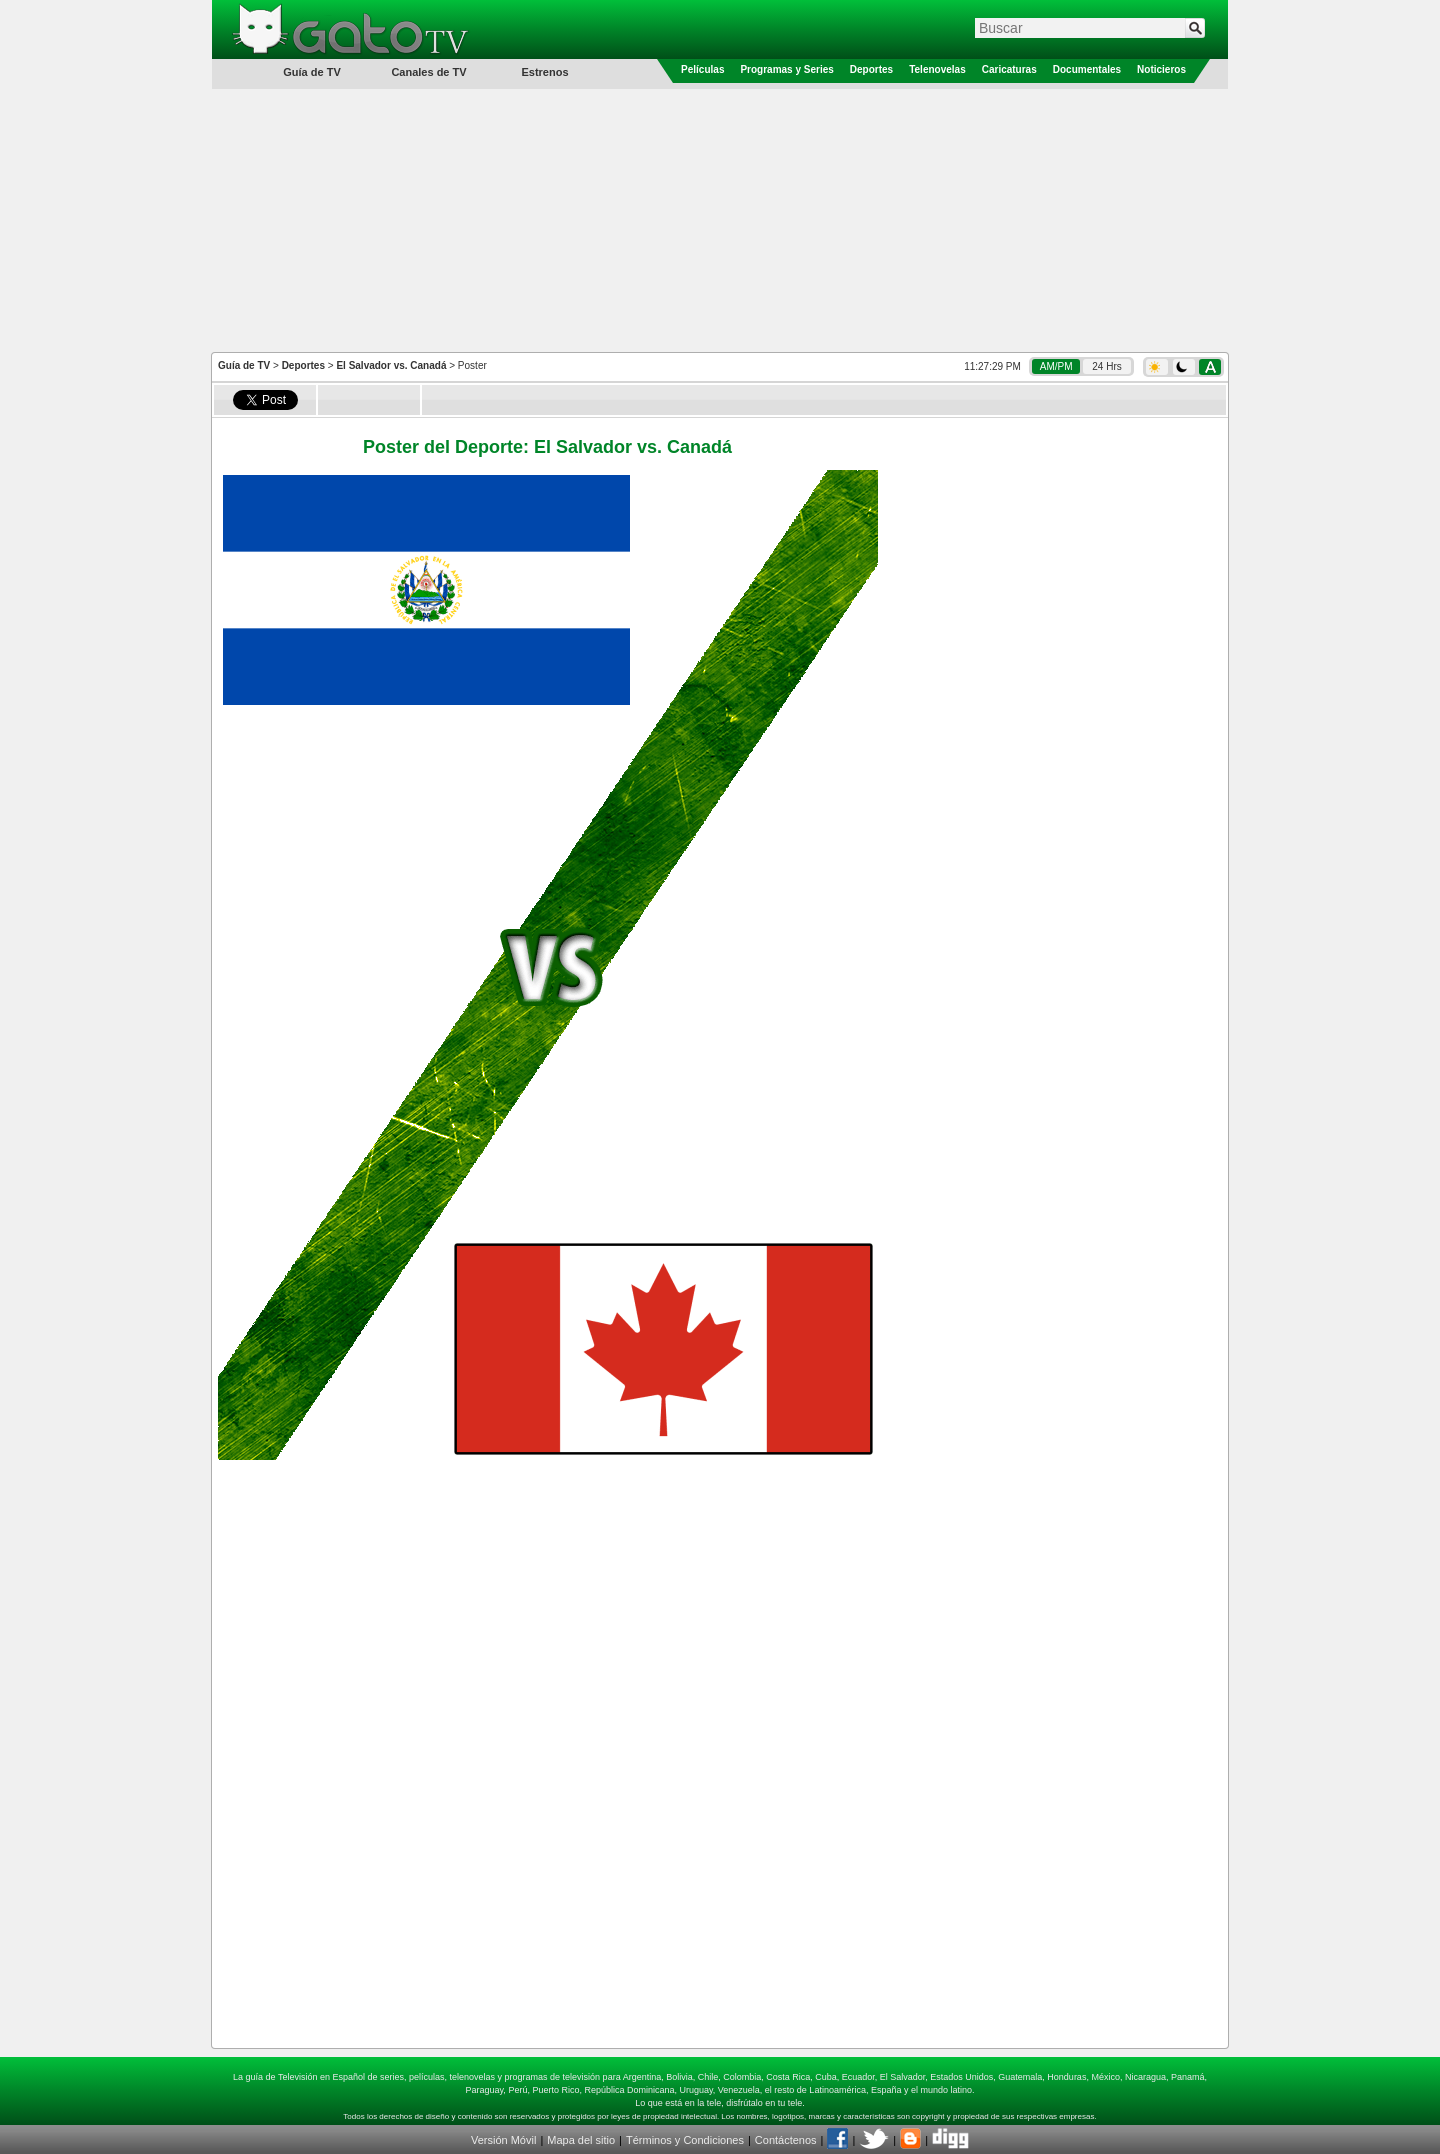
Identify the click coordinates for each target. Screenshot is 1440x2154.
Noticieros (1161, 69)
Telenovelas (937, 69)
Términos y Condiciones (685, 2140)
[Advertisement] (720, 219)
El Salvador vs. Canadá (391, 365)
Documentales (1087, 69)
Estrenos (544, 72)
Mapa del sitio (581, 2140)
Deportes (871, 69)
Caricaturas (1009, 69)
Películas (702, 69)
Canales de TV (428, 72)
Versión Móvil (503, 2140)
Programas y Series (786, 69)
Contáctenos (786, 2140)
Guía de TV (244, 365)
